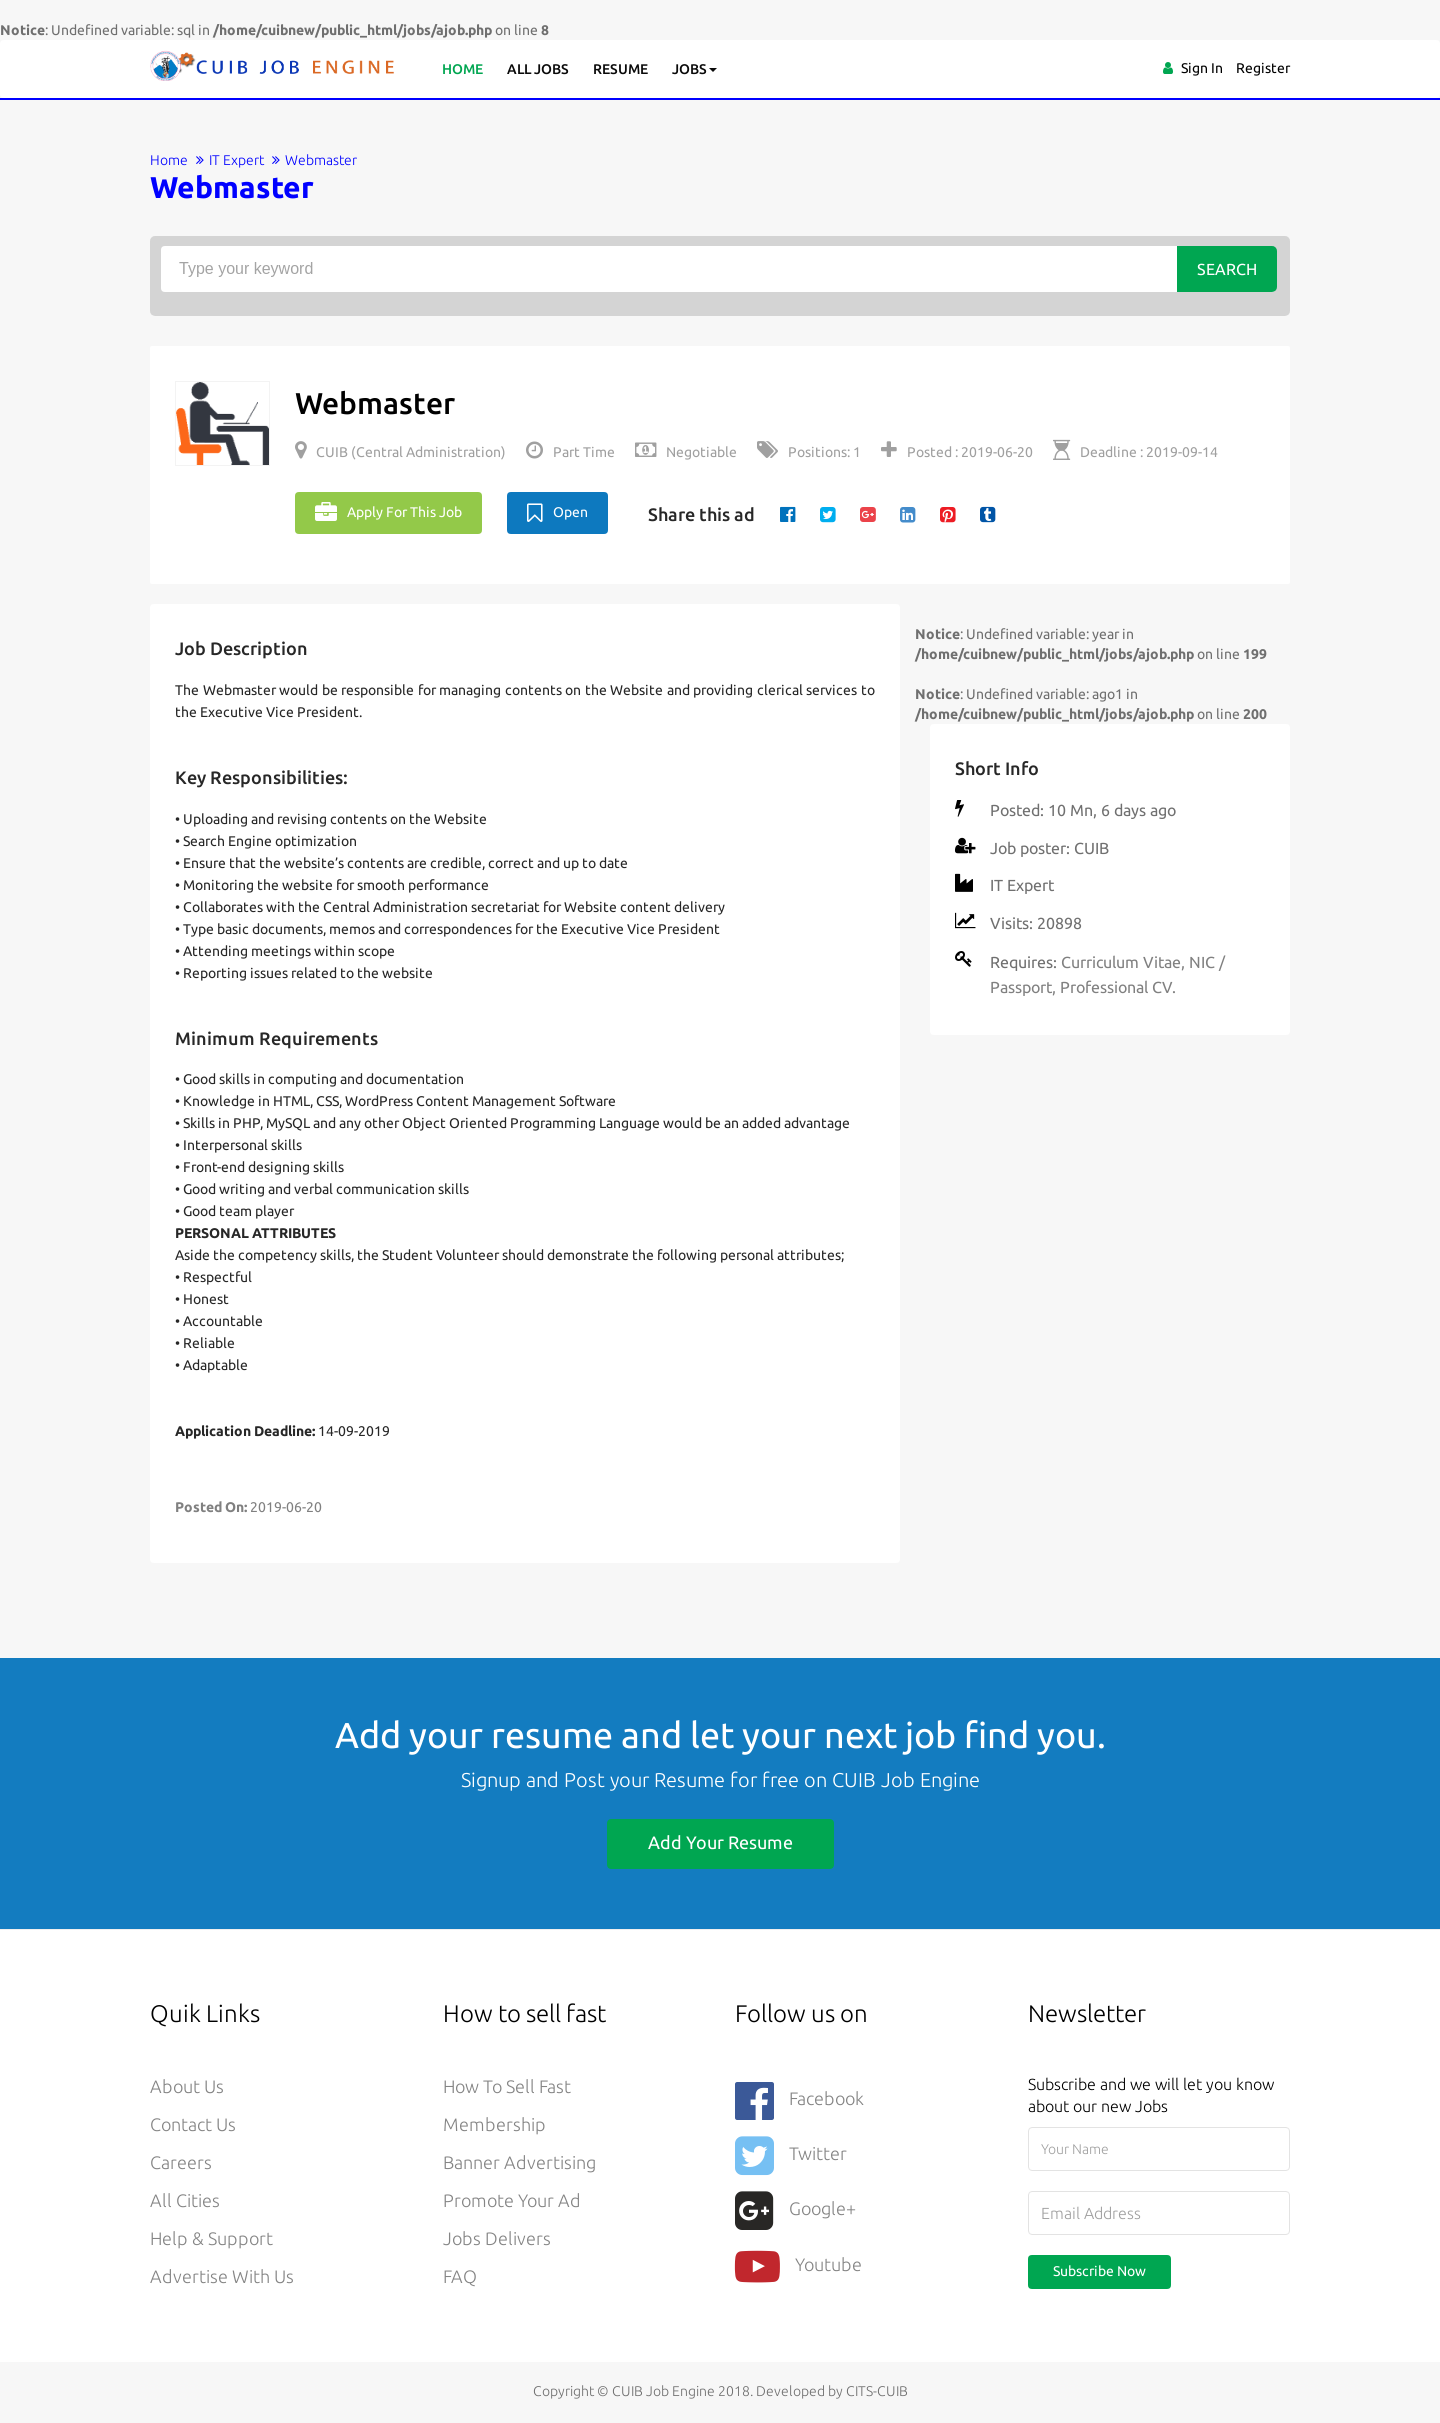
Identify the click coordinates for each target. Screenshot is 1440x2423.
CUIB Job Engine (906, 1779)
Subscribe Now (1099, 2271)
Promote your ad (512, 2201)
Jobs (694, 69)
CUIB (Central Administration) (400, 452)
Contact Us (193, 2125)
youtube (798, 2265)
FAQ (460, 2277)
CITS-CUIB (877, 2391)
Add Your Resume (720, 1842)
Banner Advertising (519, 2163)
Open (557, 513)
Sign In (1202, 68)
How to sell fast (507, 2087)
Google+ (795, 2210)
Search (1227, 269)
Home (462, 69)
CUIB (1091, 848)
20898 (1059, 923)
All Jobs (538, 69)
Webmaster (375, 403)
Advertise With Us (222, 2277)
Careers (181, 2163)
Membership (494, 2125)
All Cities (185, 2201)
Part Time (570, 452)
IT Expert (236, 160)
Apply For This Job (388, 513)
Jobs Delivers (497, 2239)
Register (1263, 68)
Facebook (799, 2100)
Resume (620, 69)
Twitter (791, 2155)
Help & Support (211, 2239)
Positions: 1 (809, 452)
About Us (187, 2087)
